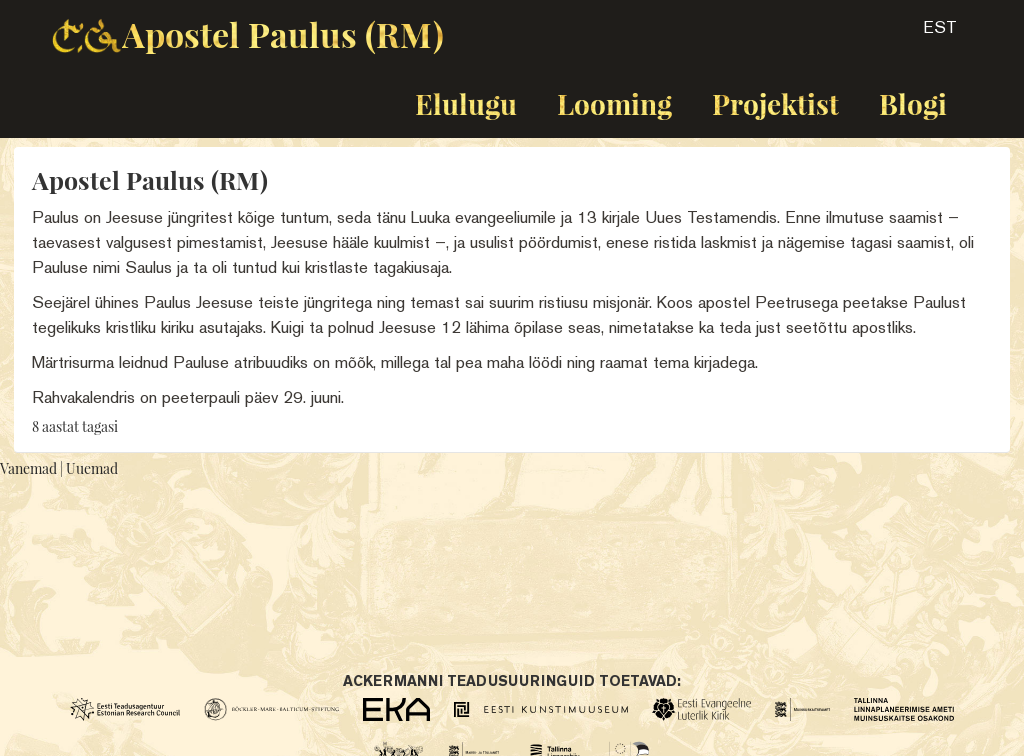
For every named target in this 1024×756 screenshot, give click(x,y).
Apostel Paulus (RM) (283, 34)
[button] (922, 34)
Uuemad (92, 468)
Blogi (913, 103)
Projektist (775, 103)
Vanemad (28, 468)
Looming (614, 103)
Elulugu (466, 103)
